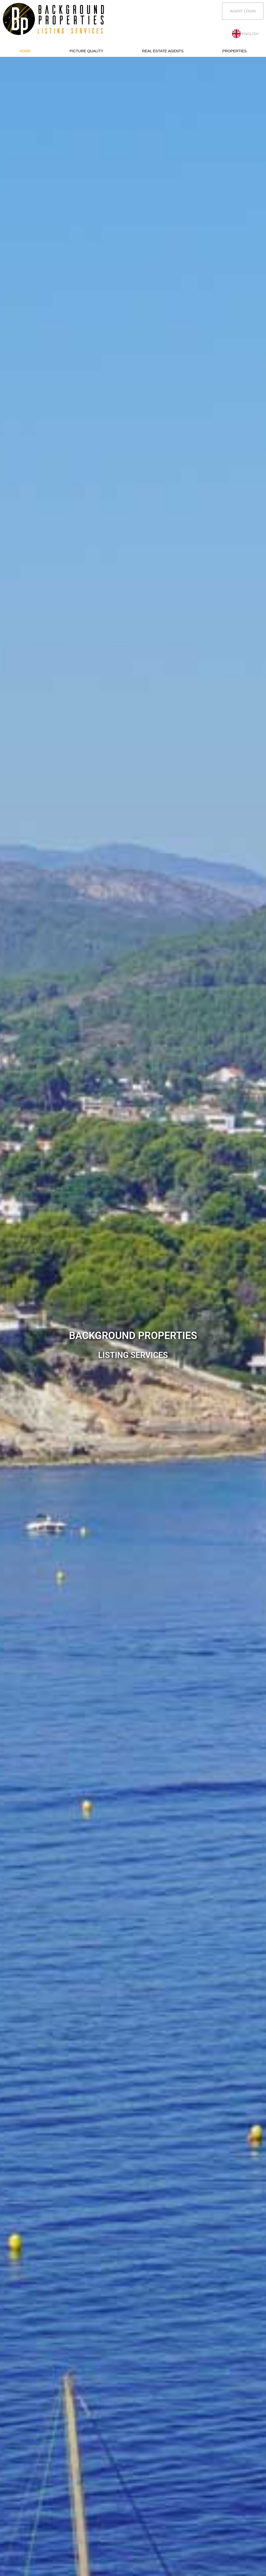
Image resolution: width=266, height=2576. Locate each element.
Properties (234, 51)
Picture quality (86, 51)
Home (25, 51)
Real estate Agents (162, 51)
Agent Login (243, 11)
